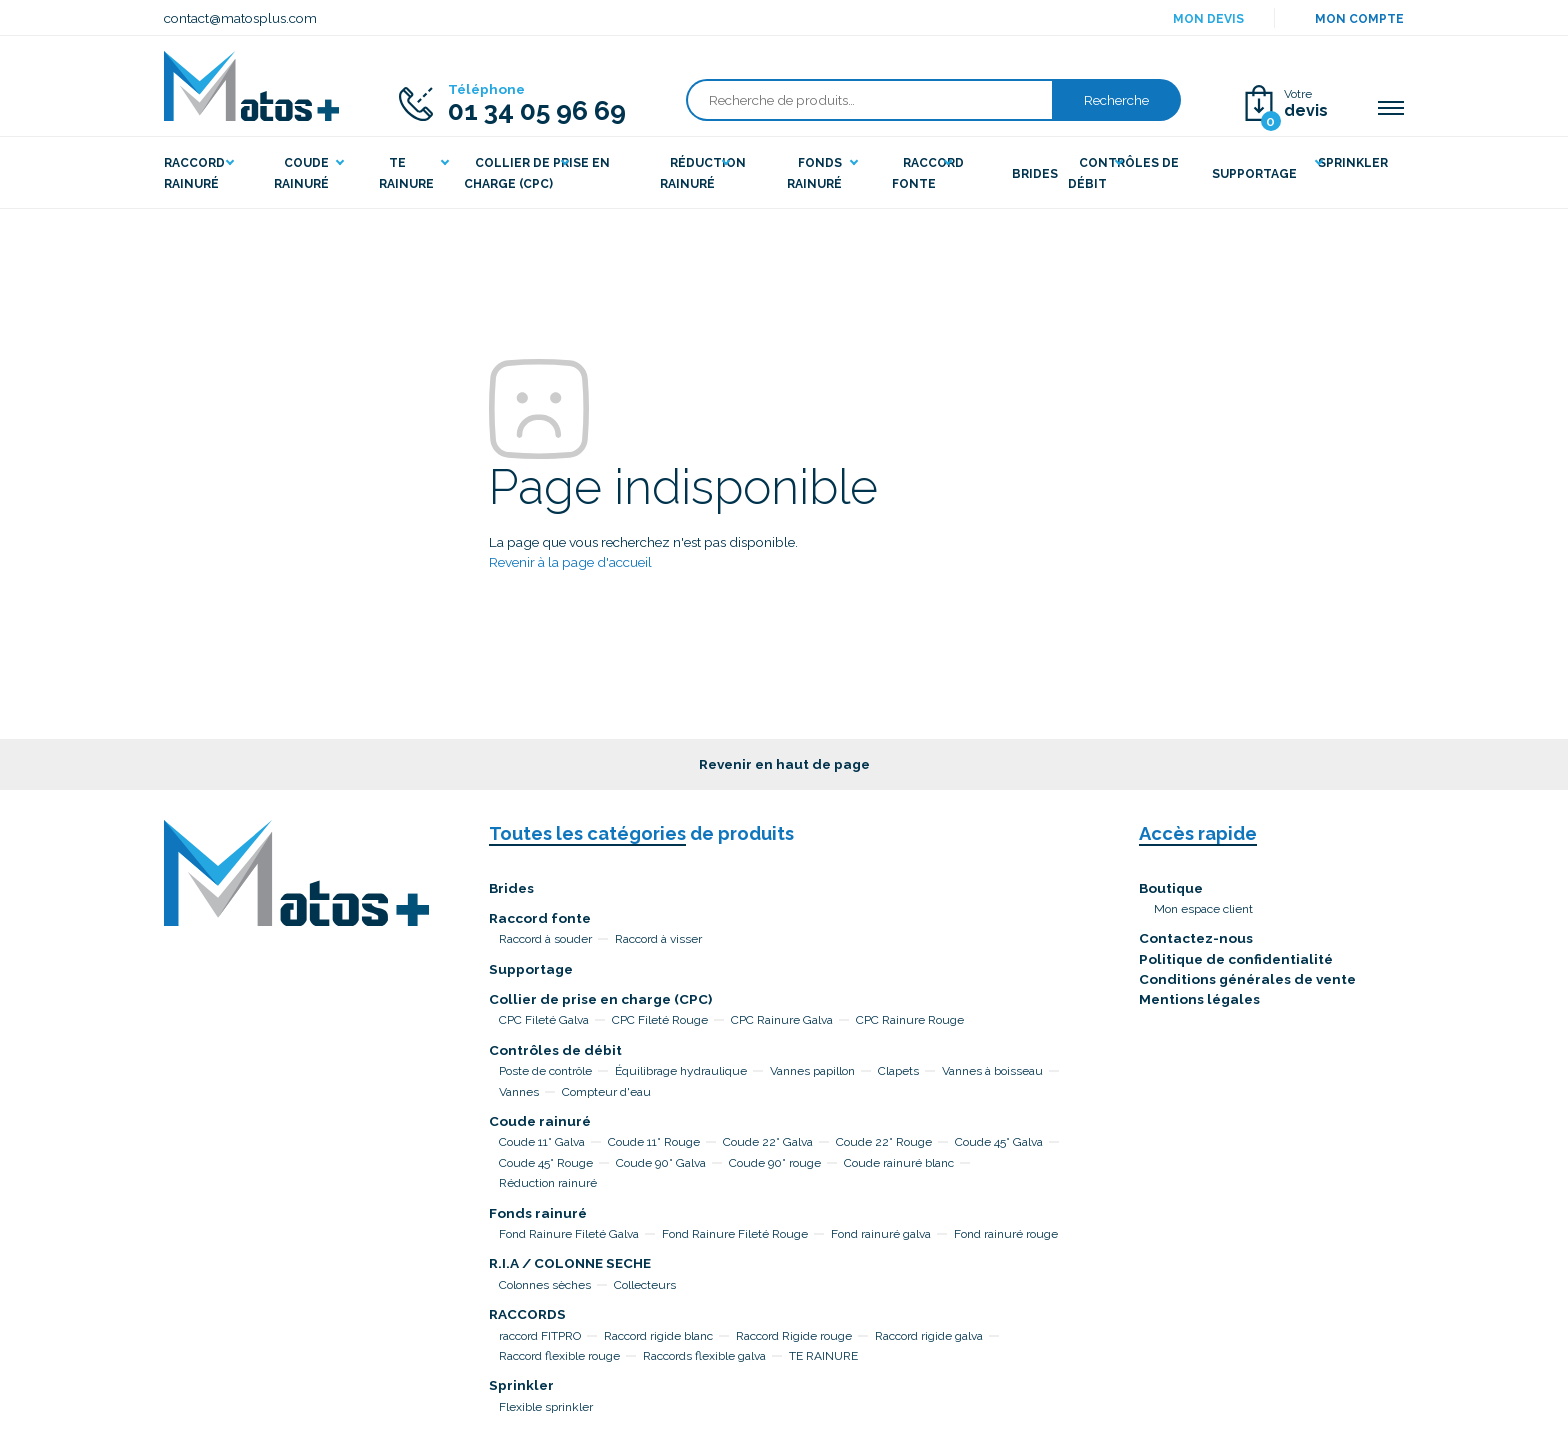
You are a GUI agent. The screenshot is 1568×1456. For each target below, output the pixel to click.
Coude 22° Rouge (884, 1142)
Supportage (531, 969)
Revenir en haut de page (784, 764)
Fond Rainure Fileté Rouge (735, 1234)
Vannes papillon (812, 1071)
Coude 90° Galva (661, 1163)
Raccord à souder (545, 939)
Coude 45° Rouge (546, 1163)
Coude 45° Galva (999, 1142)
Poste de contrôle (545, 1071)
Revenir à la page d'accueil (570, 562)
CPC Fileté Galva (544, 1020)
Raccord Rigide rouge (794, 1336)
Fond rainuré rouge (1006, 1234)
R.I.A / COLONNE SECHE (570, 1263)
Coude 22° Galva (768, 1142)
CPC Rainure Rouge (910, 1020)
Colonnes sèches (545, 1285)
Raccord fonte (540, 918)
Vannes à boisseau (992, 1071)
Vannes (519, 1092)
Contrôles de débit (555, 1050)
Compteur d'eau (606, 1092)
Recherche (1116, 100)
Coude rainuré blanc (899, 1163)
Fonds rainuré (538, 1213)
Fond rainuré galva (881, 1234)
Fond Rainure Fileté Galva (569, 1234)
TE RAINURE (823, 1356)
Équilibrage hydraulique (681, 1071)
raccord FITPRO (540, 1336)
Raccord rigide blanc (658, 1336)
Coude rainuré (540, 1121)
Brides (511, 888)
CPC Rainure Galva (782, 1020)
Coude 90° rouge (775, 1163)
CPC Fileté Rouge (660, 1020)
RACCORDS (527, 1314)
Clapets (898, 1071)
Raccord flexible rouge (559, 1356)
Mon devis (1208, 19)
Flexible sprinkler (546, 1407)
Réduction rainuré (548, 1183)
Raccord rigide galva (929, 1336)
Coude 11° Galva (542, 1142)
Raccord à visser (658, 939)
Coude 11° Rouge (654, 1142)
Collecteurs (645, 1285)
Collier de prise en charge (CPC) (600, 999)
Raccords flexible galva (704, 1356)
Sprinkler (521, 1385)
